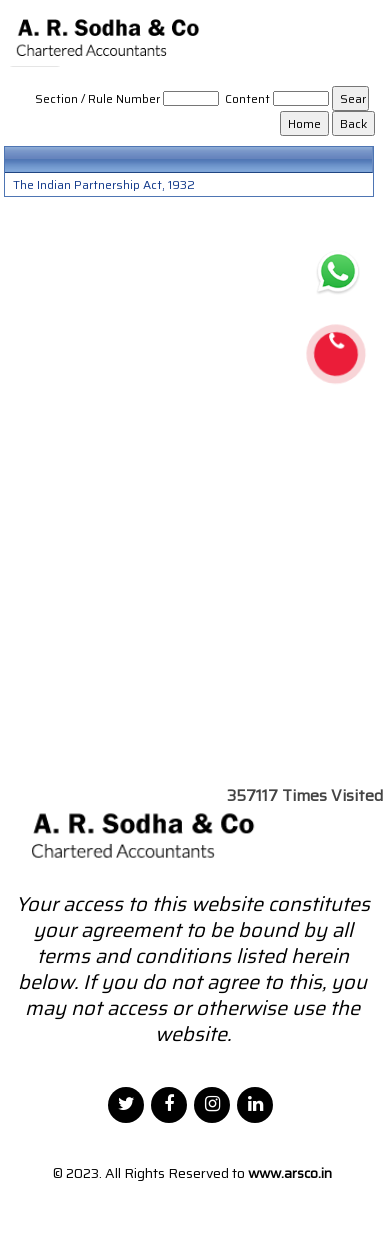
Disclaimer (325, 1198)
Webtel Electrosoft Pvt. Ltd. (197, 1198)
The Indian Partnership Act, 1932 (104, 185)
